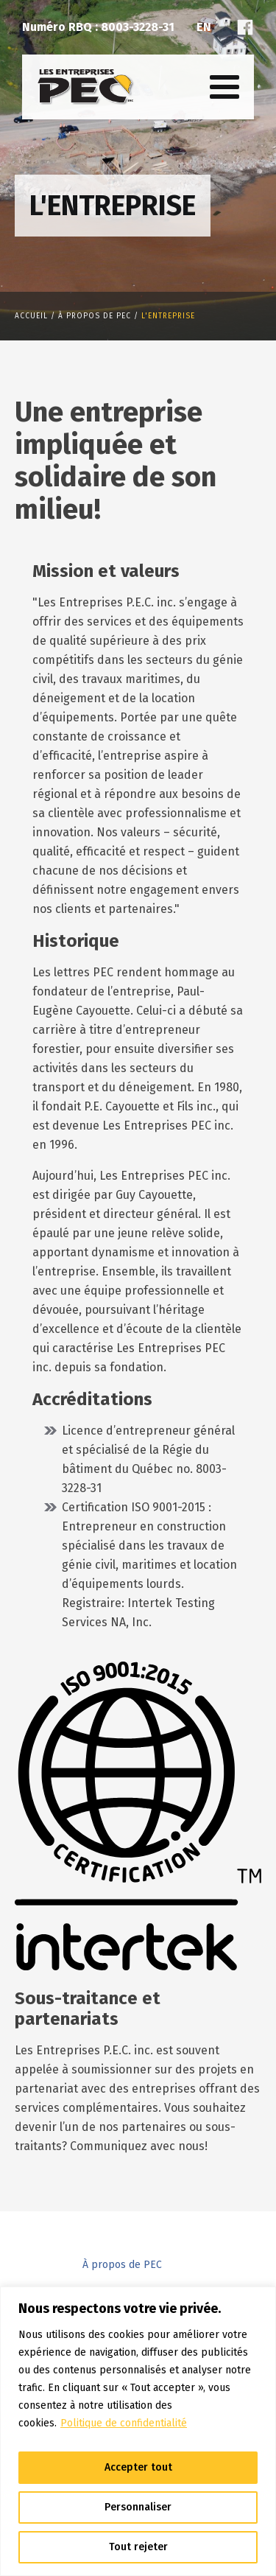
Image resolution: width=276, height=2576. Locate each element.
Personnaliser (138, 2507)
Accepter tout (138, 2467)
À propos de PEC (122, 2264)
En (204, 27)
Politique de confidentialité (123, 2423)
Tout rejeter (138, 2547)
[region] (138, 2431)
